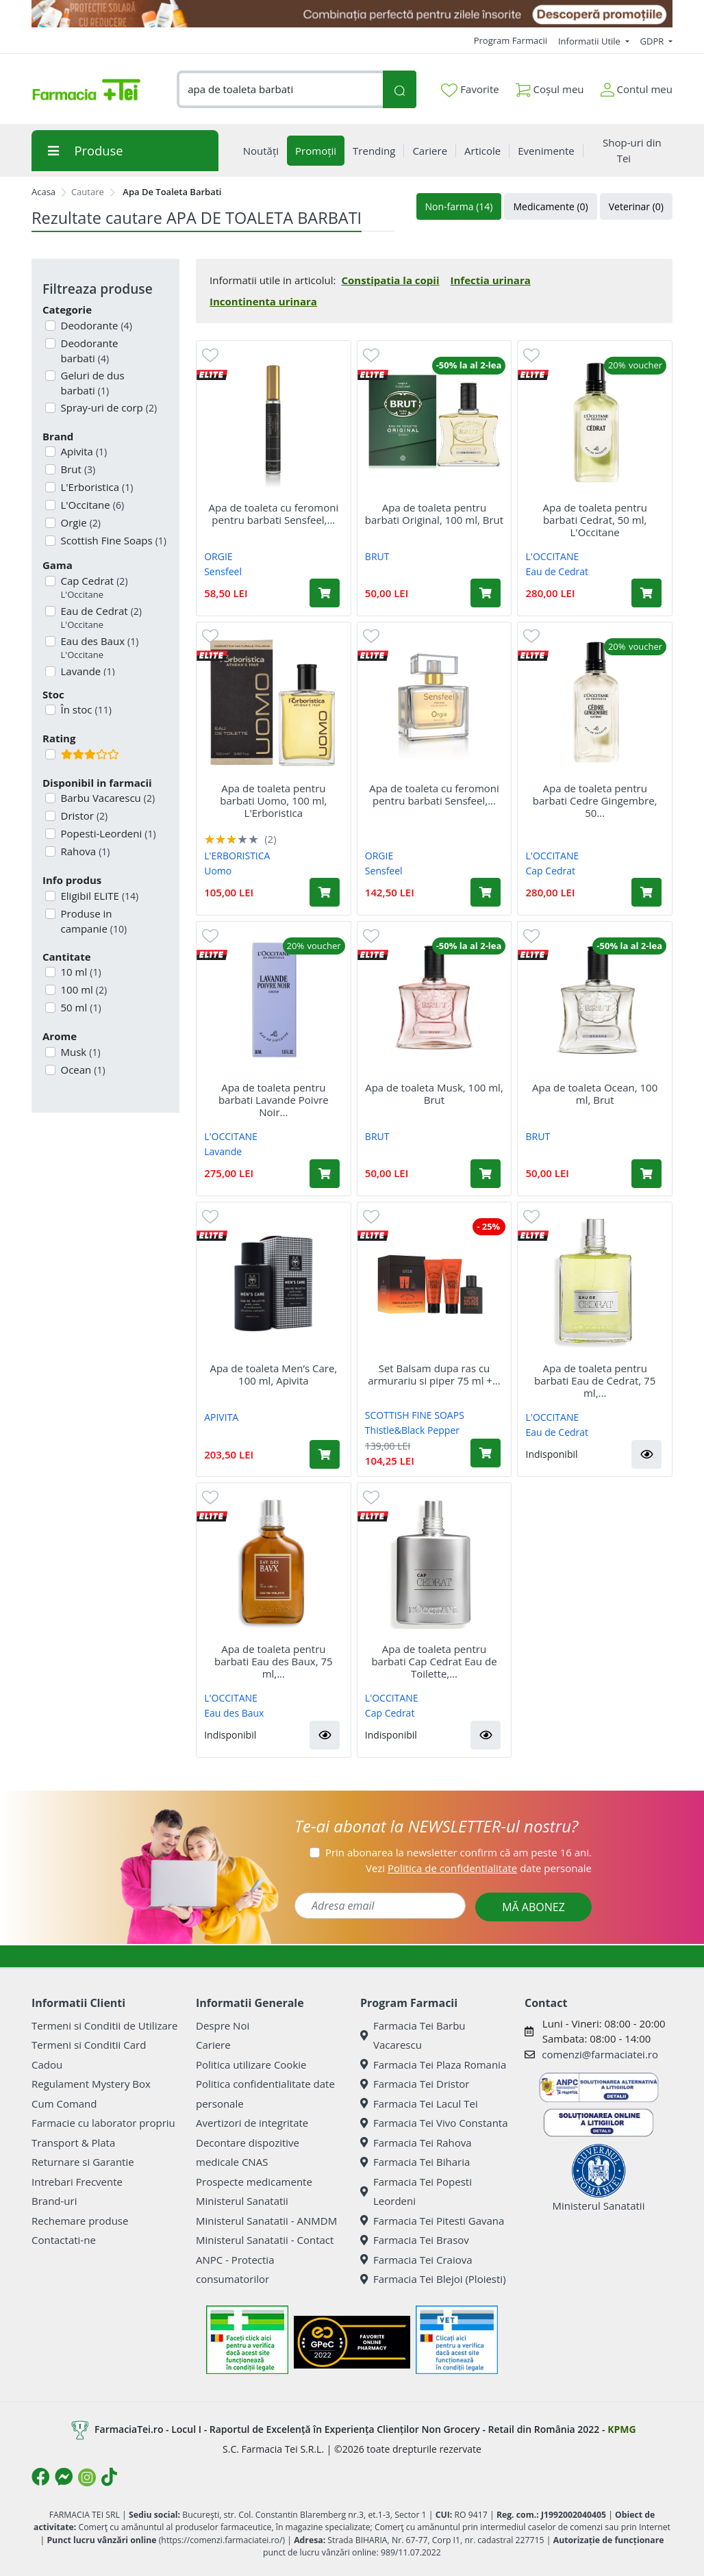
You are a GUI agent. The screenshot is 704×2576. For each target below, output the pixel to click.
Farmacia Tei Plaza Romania (433, 2064)
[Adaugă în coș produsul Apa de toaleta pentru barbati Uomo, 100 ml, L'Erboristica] (325, 892)
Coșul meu (550, 86)
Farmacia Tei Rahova (416, 2142)
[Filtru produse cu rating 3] (50, 754)
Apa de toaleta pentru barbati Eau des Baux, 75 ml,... (273, 1661)
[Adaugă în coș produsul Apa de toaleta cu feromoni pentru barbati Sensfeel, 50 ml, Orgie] (485, 892)
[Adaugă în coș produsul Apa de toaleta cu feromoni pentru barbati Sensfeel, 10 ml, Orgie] (325, 593)
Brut (77, 469)
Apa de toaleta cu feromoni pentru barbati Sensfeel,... (273, 513)
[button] (646, 1454)
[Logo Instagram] (87, 2477)
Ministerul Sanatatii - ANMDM (266, 2220)
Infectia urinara (491, 280)
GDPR (653, 41)
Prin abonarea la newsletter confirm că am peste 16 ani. (458, 1852)
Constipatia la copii (390, 280)
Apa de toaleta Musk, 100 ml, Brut (434, 1093)
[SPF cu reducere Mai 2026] (352, 13)
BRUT (377, 556)
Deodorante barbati (88, 351)
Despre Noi (222, 2025)
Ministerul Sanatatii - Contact (265, 2240)
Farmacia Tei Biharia (415, 2162)
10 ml (79, 971)
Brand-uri (54, 2201)
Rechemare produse (80, 2220)
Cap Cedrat (93, 588)
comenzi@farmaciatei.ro (600, 2054)
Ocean (81, 1069)
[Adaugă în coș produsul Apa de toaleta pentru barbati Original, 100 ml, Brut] (485, 593)
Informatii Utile (590, 41)
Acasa (43, 192)
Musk (79, 1052)
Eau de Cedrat (100, 618)
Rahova (84, 851)
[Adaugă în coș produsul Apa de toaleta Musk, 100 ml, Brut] (485, 1173)
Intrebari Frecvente (77, 2181)
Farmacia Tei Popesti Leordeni (416, 2191)
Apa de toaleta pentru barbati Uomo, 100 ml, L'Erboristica (273, 800)
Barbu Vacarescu (106, 798)
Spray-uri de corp (108, 407)
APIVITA (221, 1417)
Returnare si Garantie (83, 2162)
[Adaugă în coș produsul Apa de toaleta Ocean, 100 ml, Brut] (646, 1173)
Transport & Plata (73, 2142)
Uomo (217, 870)
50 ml (79, 1007)
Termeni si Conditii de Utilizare (104, 2025)
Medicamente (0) (550, 206)
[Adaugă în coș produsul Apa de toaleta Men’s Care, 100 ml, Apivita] (325, 1454)
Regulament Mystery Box (91, 2084)
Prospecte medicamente (254, 2181)
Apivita (83, 451)
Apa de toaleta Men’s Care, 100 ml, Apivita (273, 1374)
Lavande (223, 1151)
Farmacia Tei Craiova (416, 2259)
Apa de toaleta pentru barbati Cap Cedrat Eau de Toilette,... (433, 1661)
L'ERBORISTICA (237, 855)
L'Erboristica (96, 487)
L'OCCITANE (552, 556)
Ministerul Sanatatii (242, 2201)
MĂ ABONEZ (533, 1907)
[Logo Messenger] (64, 2477)
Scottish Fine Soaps (112, 540)
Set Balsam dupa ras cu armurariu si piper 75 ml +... (434, 1374)
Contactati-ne (64, 2240)
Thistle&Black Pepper (412, 1430)
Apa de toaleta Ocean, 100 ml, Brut (594, 1093)
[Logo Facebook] (40, 2477)
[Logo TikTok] (109, 2477)
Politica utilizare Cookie (251, 2064)
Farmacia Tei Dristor (414, 2084)
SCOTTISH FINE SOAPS (414, 1415)
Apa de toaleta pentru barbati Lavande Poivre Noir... (273, 1099)
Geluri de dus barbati (91, 383)
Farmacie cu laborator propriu (103, 2123)
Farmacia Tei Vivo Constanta (434, 2123)
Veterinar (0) (636, 206)
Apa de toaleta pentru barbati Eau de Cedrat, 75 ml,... (594, 1380)
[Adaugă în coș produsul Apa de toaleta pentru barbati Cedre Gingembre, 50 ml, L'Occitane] (646, 892)
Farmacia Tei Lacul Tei (419, 2103)
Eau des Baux (98, 648)
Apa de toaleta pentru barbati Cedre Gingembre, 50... (595, 800)
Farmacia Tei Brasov (414, 2240)
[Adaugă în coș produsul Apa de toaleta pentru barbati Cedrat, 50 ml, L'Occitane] (646, 593)
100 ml (83, 989)
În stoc (85, 709)
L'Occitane (91, 505)
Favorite (470, 89)
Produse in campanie (92, 921)
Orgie (79, 522)
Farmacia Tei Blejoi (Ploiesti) (433, 2279)
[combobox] (280, 89)
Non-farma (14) (459, 206)
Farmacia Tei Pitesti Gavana (432, 2220)
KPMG (621, 2429)
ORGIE (218, 556)
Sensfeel (223, 571)
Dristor (83, 815)
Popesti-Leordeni (107, 833)
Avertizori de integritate (252, 2123)
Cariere (213, 2044)
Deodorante (95, 325)
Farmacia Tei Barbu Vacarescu (413, 2035)
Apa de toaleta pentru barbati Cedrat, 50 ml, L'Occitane (594, 519)
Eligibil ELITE (98, 895)
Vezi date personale (479, 1868)
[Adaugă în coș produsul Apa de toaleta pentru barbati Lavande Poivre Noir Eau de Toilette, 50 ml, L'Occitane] (325, 1173)
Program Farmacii (510, 40)
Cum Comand (64, 2103)
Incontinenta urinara (263, 301)
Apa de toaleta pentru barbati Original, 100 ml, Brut (434, 513)
